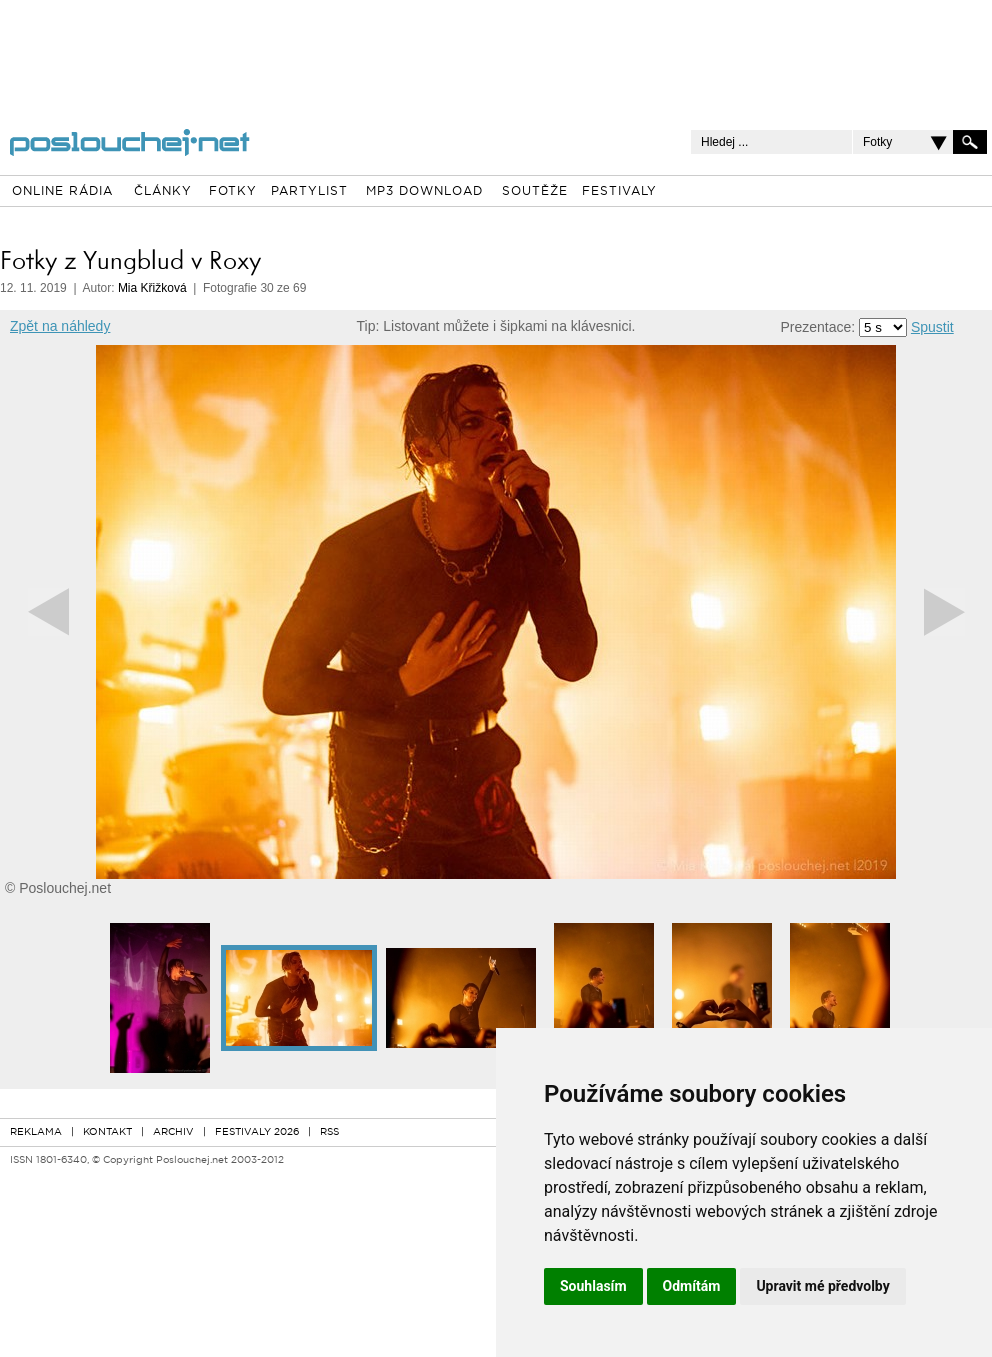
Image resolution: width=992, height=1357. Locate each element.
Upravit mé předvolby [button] (822, 1286)
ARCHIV (173, 1132)
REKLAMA (36, 1132)
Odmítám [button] (692, 1286)
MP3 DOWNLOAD (424, 192)
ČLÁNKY (163, 192)
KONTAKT (107, 1132)
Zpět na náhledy (60, 326)
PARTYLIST (309, 192)
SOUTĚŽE (535, 192)
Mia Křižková (152, 288)
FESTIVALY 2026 (257, 1132)
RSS (329, 1132)
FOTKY (233, 192)
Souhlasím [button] (593, 1286)
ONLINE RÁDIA (62, 192)
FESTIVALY (619, 192)
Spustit (932, 327)
